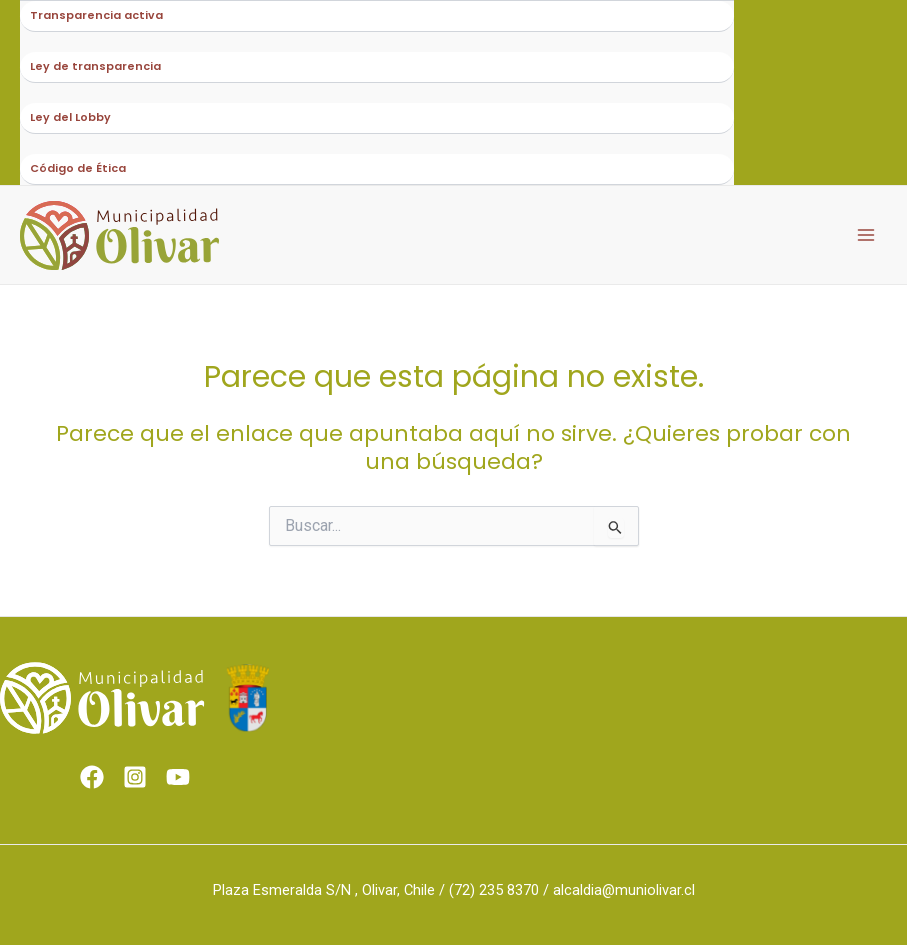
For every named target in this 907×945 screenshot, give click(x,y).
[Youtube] (178, 777)
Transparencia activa (96, 15)
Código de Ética (78, 168)
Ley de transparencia (95, 66)
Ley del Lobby (70, 117)
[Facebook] (92, 777)
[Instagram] (135, 777)
